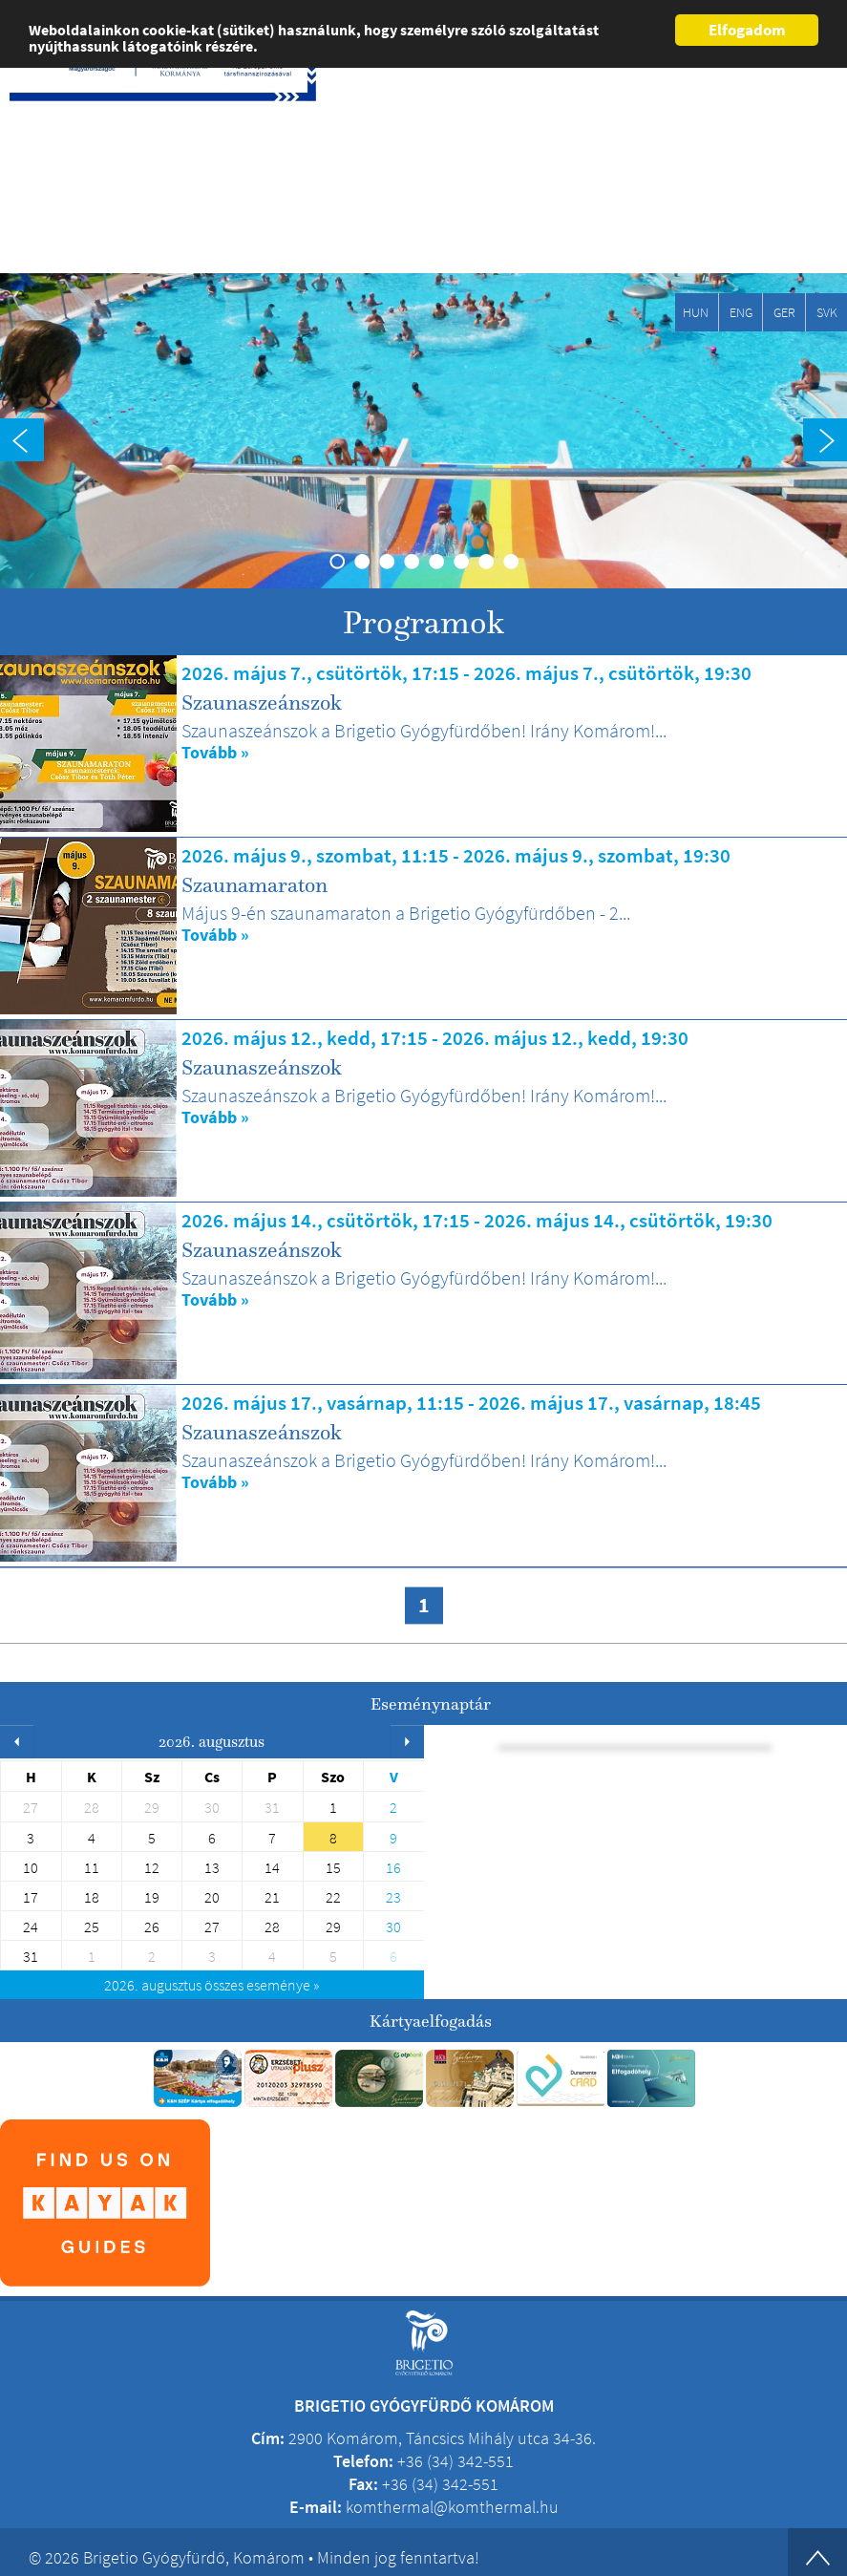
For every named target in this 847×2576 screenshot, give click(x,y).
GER (784, 312)
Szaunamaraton (254, 884)
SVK (826, 312)
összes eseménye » (211, 1984)
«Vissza (823, 637)
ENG (741, 312)
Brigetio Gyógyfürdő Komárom (97, 168)
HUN (696, 312)
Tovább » (215, 752)
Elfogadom (747, 29)
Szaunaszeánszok (261, 702)
